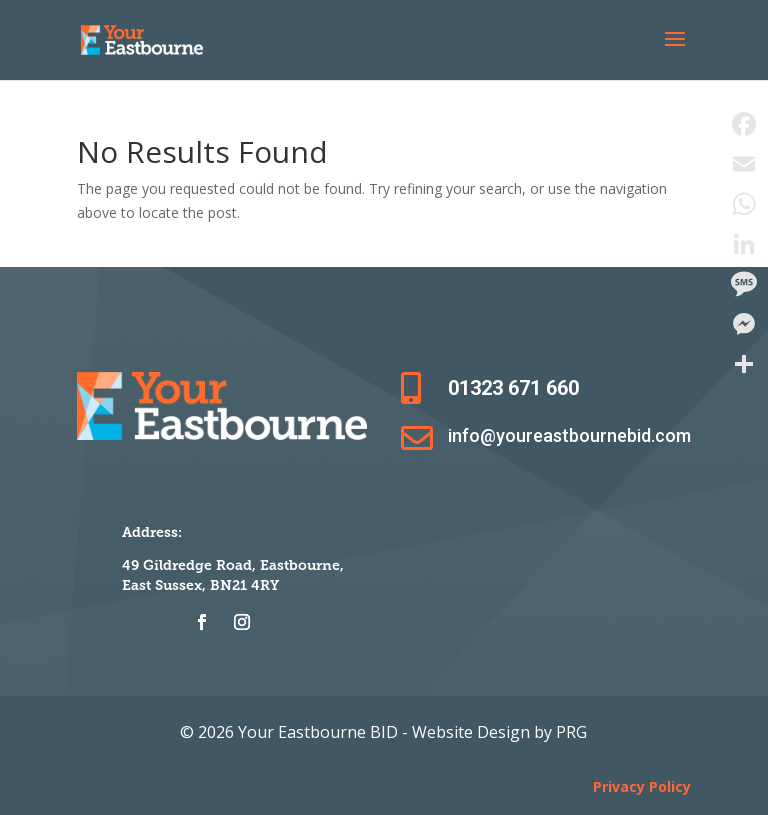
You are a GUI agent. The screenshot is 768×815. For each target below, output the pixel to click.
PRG (571, 732)
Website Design (473, 732)
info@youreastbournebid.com (569, 435)
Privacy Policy (642, 786)
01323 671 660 (513, 388)
